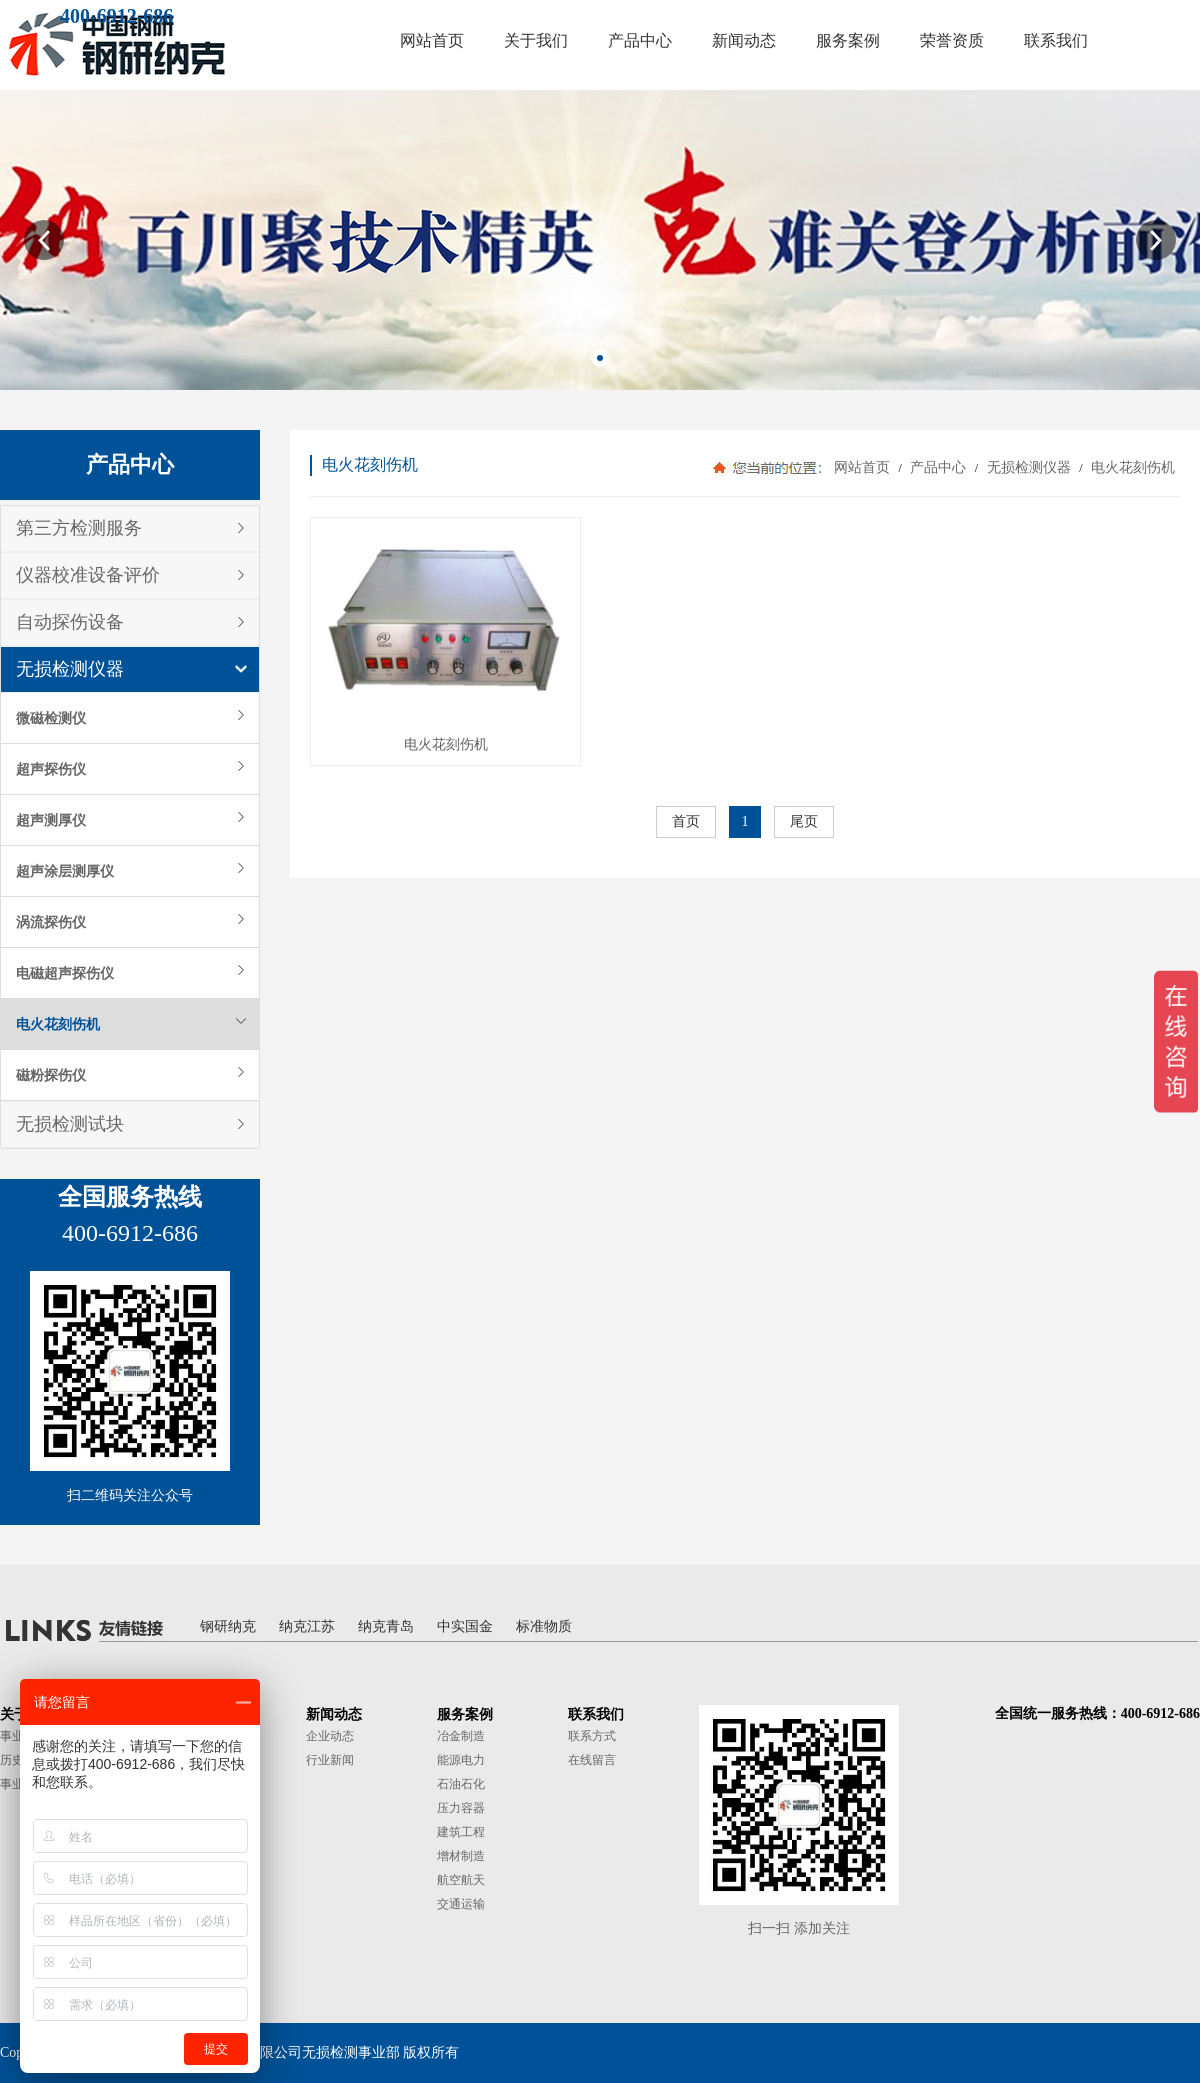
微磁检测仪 (51, 718)
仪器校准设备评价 (88, 575)
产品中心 (938, 467)
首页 (686, 821)
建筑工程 (461, 1832)
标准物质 (544, 1626)
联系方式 (592, 1736)
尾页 (804, 821)
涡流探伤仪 (51, 922)
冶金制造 (461, 1736)
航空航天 (461, 1880)
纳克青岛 (386, 1626)
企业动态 (330, 1736)
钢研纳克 (228, 1626)
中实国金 (465, 1626)
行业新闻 (330, 1760)
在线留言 (592, 1760)
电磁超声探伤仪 (65, 973)
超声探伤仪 (51, 769)
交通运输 (461, 1904)
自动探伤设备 (70, 622)
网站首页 (862, 467)
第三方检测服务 (79, 528)
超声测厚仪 (51, 820)
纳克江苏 (307, 1626)
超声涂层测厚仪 (65, 871)
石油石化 (461, 1784)
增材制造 (461, 1856)
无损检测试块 (70, 1124)
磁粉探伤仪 (51, 1075)
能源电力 (461, 1760)
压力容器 (461, 1808)
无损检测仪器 (70, 669)
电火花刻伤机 (58, 1024)
